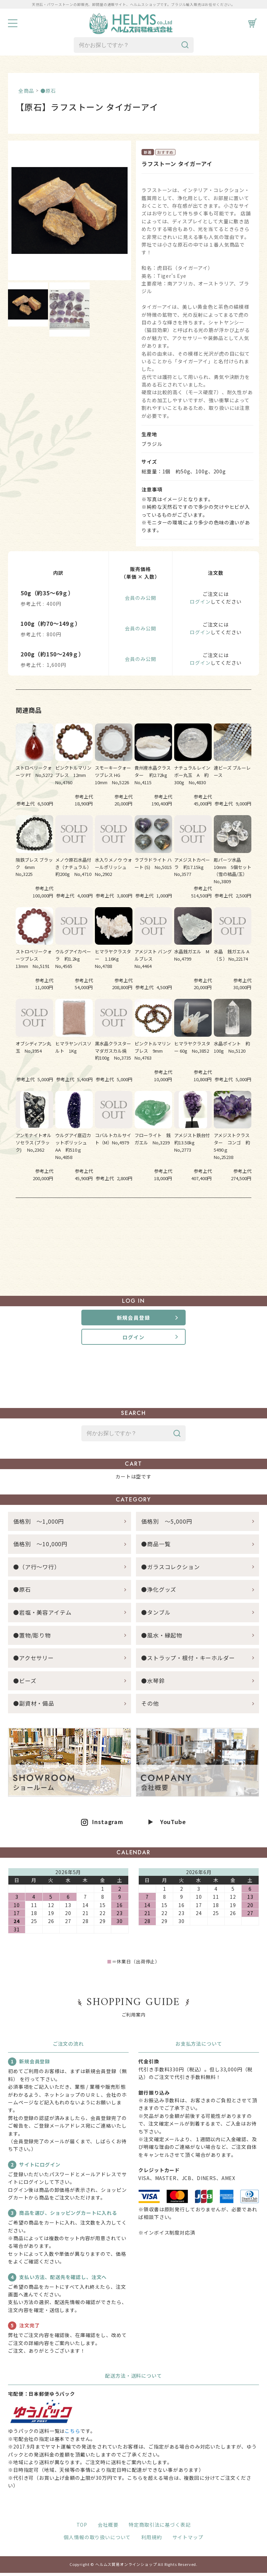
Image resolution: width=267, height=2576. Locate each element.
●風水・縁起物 (161, 1638)
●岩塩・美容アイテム (42, 1615)
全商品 (26, 90)
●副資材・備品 (33, 1707)
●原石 (48, 90)
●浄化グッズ (158, 1593)
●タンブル (155, 1615)
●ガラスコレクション (170, 1570)
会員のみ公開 (140, 597)
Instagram (107, 1825)
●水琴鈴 (152, 1684)
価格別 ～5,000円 (166, 1524)
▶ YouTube (167, 1825)
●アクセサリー (33, 1661)
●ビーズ (24, 1684)
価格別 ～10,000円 (40, 1547)
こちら (72, 2434)
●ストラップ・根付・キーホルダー (188, 1661)
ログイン (200, 601)
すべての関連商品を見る (133, 1219)
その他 (150, 1707)
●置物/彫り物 (32, 1638)
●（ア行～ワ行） (36, 1570)
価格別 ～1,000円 (38, 1524)
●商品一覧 (158, 1547)
